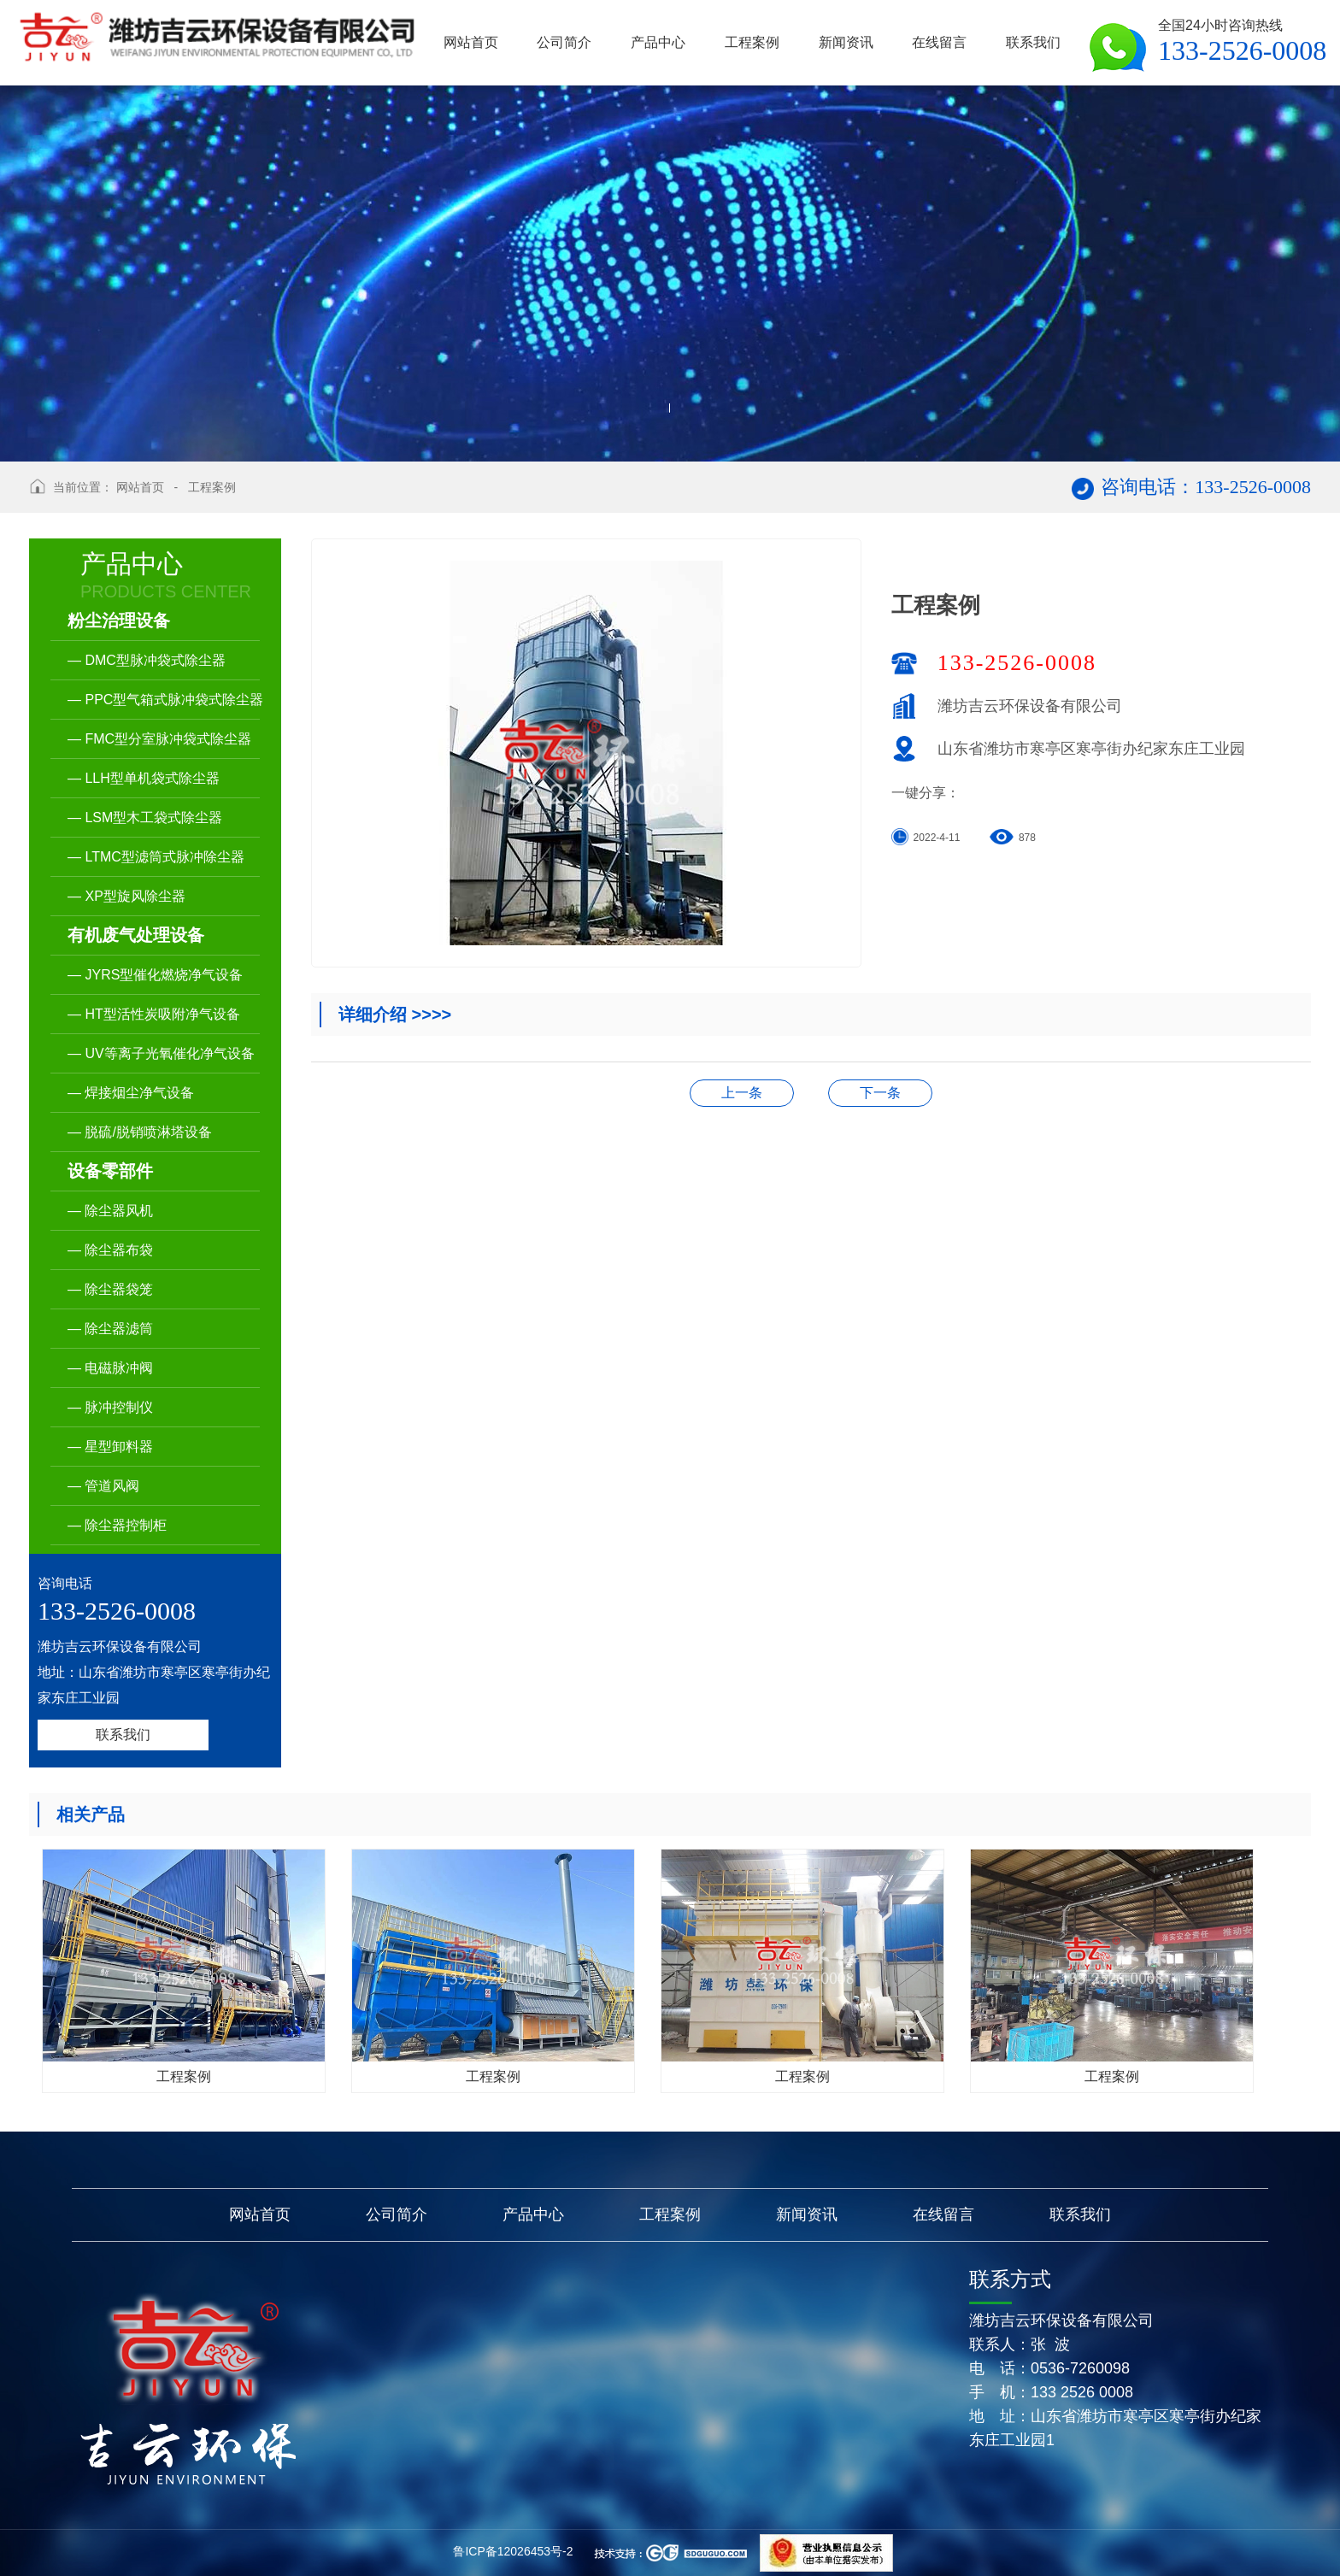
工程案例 (212, 487)
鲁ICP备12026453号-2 (513, 2551)
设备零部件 (110, 1171)
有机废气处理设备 (136, 935)
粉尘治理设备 (119, 620)
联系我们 (123, 1734)
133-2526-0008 (1016, 662)
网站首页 (140, 487)
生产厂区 (741, 1092)
